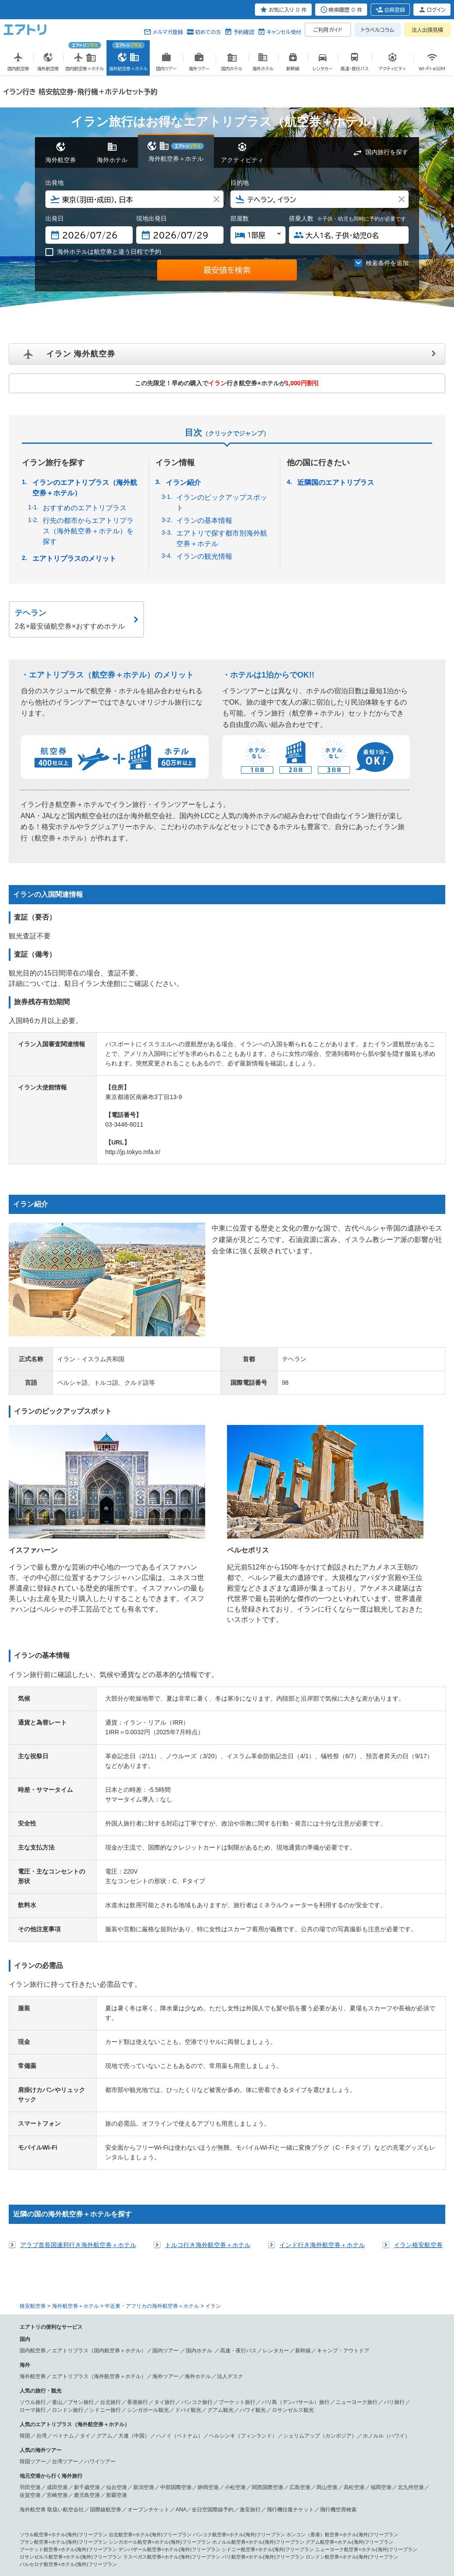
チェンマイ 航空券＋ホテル (280, 2415)
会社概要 (82, 2533)
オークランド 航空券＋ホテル (51, 2497)
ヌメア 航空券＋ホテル (164, 2497)
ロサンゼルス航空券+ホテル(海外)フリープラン (71, 2384)
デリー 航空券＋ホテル (281, 2423)
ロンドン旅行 (67, 2238)
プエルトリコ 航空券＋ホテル (162, 2475)
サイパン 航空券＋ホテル (47, 2468)
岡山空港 (326, 2315)
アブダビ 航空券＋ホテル (121, 2505)
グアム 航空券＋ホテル (99, 2468)
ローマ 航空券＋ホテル (160, 2431)
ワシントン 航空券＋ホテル (215, 2460)
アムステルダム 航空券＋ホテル (119, 2445)
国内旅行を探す (386, 152)
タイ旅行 (164, 2230)
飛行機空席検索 (338, 2337)
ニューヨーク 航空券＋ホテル (307, 2453)
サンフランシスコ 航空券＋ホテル (377, 2453)
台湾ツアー (65, 2289)
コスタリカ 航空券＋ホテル (49, 2475)
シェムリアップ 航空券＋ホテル (341, 2423)
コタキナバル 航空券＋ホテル (223, 2423)
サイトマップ (276, 2533)
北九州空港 (411, 2315)
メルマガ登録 (167, 32)
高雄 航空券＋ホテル (259, 2408)
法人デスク (230, 2204)
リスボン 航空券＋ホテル (47, 2453)
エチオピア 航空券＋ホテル (49, 2512)
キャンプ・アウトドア (343, 2178)
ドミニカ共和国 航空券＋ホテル (230, 2475)
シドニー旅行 (105, 2238)
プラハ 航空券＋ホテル (389, 2445)
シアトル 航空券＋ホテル (107, 2460)
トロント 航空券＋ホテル (394, 2460)
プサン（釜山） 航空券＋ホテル (155, 2408)
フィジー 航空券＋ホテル (269, 2497)
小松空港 (235, 2315)
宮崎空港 (57, 2323)
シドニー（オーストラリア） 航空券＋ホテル (212, 2490)
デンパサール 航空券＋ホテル (162, 2415)
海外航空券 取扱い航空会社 (52, 2337)
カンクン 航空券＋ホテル (288, 2468)
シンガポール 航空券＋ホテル (97, 2415)
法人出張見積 (427, 29)
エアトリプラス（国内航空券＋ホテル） (99, 2178)
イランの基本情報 (204, 520)
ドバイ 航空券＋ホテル (174, 2505)
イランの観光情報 (204, 556)
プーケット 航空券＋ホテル (341, 2415)
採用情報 (392, 2533)
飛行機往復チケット (290, 2337)
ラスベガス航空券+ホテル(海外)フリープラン (171, 2384)
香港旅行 (137, 2230)
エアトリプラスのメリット (74, 558)
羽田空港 (30, 2315)
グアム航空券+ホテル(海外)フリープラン (349, 2369)
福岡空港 (381, 2315)
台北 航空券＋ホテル (213, 2408)
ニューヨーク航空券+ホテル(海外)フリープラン (366, 2377)
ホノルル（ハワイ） (386, 2264)
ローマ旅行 (33, 2238)
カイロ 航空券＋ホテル (225, 2505)
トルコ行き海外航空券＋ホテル (208, 2072)
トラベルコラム (377, 29)
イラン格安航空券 (418, 2072)
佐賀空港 (30, 2323)
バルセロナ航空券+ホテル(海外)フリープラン (68, 2392)
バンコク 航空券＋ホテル (223, 2415)
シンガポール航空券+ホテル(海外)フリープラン (160, 2369)
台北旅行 (110, 2230)
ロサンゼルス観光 (293, 2238)
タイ (85, 2264)
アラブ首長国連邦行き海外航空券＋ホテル (78, 2072)
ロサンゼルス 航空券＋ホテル (242, 2453)
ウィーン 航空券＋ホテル (116, 2438)
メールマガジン (364, 2533)
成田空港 (57, 2315)
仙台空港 (116, 2315)
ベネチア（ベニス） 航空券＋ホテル (276, 2431)
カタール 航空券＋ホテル (107, 2512)
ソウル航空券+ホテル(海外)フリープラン (63, 2362)
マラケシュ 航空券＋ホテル (341, 2505)
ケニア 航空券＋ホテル (160, 2512)
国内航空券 (33, 2178)
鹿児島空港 (87, 2323)
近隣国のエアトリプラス (335, 482)
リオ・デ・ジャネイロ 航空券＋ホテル (61, 2483)
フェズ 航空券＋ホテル (396, 2505)
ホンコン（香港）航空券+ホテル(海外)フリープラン (342, 2362)
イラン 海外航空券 (80, 353)
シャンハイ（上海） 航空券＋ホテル (322, 2408)
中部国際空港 (176, 2315)
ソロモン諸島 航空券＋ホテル (329, 2497)
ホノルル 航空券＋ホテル (182, 2453)
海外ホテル (198, 2204)
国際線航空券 (105, 2337)
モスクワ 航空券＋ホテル (336, 2445)
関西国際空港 (267, 2315)
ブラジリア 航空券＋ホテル (133, 2483)
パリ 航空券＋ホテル (338, 2431)
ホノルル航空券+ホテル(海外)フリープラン (258, 2369)
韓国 (25, 2264)
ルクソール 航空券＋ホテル (280, 2505)
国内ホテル (199, 2178)
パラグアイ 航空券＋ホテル (365, 2483)
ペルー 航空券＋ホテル (309, 2483)
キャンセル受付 (283, 32)
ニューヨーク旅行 (357, 2230)
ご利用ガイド (328, 29)
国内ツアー (166, 2178)
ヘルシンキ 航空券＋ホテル (355, 2438)
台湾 (41, 2264)
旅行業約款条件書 (168, 2533)
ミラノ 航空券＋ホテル (210, 2431)
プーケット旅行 (237, 2230)
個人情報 (62, 2533)
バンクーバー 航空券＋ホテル (334, 2460)
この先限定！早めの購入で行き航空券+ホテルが (227, 383)
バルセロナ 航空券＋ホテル (174, 2438)
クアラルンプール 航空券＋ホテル (152, 2423)
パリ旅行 (394, 2230)
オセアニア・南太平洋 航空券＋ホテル (121, 2490)
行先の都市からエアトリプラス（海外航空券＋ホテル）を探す (88, 531)
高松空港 (354, 2315)
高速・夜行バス (238, 2178)
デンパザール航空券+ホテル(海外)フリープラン (169, 2377)
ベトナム (63, 2264)
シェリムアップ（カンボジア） (320, 2264)
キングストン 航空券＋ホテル (348, 2468)
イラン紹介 (183, 482)
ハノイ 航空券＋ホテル (44, 2423)
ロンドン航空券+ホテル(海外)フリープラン (352, 2384)
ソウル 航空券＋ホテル (95, 2408)
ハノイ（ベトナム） (179, 2264)
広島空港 (299, 2315)
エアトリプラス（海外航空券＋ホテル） (99, 2204)
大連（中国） (134, 2264)
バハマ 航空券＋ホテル (104, 2475)
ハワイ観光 (253, 2238)
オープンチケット (148, 2337)
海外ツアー (165, 2204)
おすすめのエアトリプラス (85, 508)
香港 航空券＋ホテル (42, 2415)
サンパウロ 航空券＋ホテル (355, 2475)
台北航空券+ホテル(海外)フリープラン (150, 2362)
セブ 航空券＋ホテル (92, 2423)
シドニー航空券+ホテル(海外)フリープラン (268, 2377)
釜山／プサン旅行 (73, 2230)
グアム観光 (220, 2238)
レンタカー (276, 2178)
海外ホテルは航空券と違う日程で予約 (103, 252)
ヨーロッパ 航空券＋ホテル (49, 2431)
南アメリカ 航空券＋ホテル (295, 2475)
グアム (104, 2264)
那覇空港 (116, 2323)
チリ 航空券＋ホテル (261, 2483)
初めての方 (208, 32)
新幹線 (303, 2178)
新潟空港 (143, 2315)
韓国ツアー (33, 2289)
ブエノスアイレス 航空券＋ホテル (200, 2483)
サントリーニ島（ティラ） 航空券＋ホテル (201, 2445)
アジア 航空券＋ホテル (44, 2408)
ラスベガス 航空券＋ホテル (49, 2460)
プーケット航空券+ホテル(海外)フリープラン (68, 2377)
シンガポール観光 (148, 2238)
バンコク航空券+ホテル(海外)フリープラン (239, 2362)
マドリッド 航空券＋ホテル (234, 2438)
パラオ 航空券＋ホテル (215, 2497)
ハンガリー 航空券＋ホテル (277, 2445)
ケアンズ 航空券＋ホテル (290, 2490)
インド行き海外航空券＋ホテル (322, 2072)
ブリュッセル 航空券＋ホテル (51, 2445)
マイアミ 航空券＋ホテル (274, 2460)
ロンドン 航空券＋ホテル (107, 2431)
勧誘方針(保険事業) (209, 2533)
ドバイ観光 (188, 2238)
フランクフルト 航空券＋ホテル (54, 2438)
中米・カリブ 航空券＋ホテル (157, 2468)
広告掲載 (103, 2533)
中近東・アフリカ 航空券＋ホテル (56, 2505)
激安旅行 (250, 2337)
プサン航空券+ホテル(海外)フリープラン (63, 2369)
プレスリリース (131, 2533)
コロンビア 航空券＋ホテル (49, 2490)
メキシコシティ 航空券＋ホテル (225, 2468)
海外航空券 (33, 2204)
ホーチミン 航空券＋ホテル (401, 2415)
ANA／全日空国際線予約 (204, 2337)
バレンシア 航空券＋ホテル (295, 2438)
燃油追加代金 (246, 2533)
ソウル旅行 (33, 2230)
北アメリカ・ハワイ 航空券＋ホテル (114, 2453)
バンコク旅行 (197, 2230)
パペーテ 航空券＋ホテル (112, 2497)
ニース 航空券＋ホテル (387, 2431)
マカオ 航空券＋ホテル (387, 2408)
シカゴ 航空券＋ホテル (160, 2460)
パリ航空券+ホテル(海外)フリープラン (263, 2384)
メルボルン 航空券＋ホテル (348, 2490)
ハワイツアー (100, 2289)
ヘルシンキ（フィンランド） (243, 2264)
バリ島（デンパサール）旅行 (295, 2230)
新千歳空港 (87, 2315)
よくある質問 (331, 2533)
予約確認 (243, 32)
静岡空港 (208, 2315)
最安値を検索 (227, 270)
